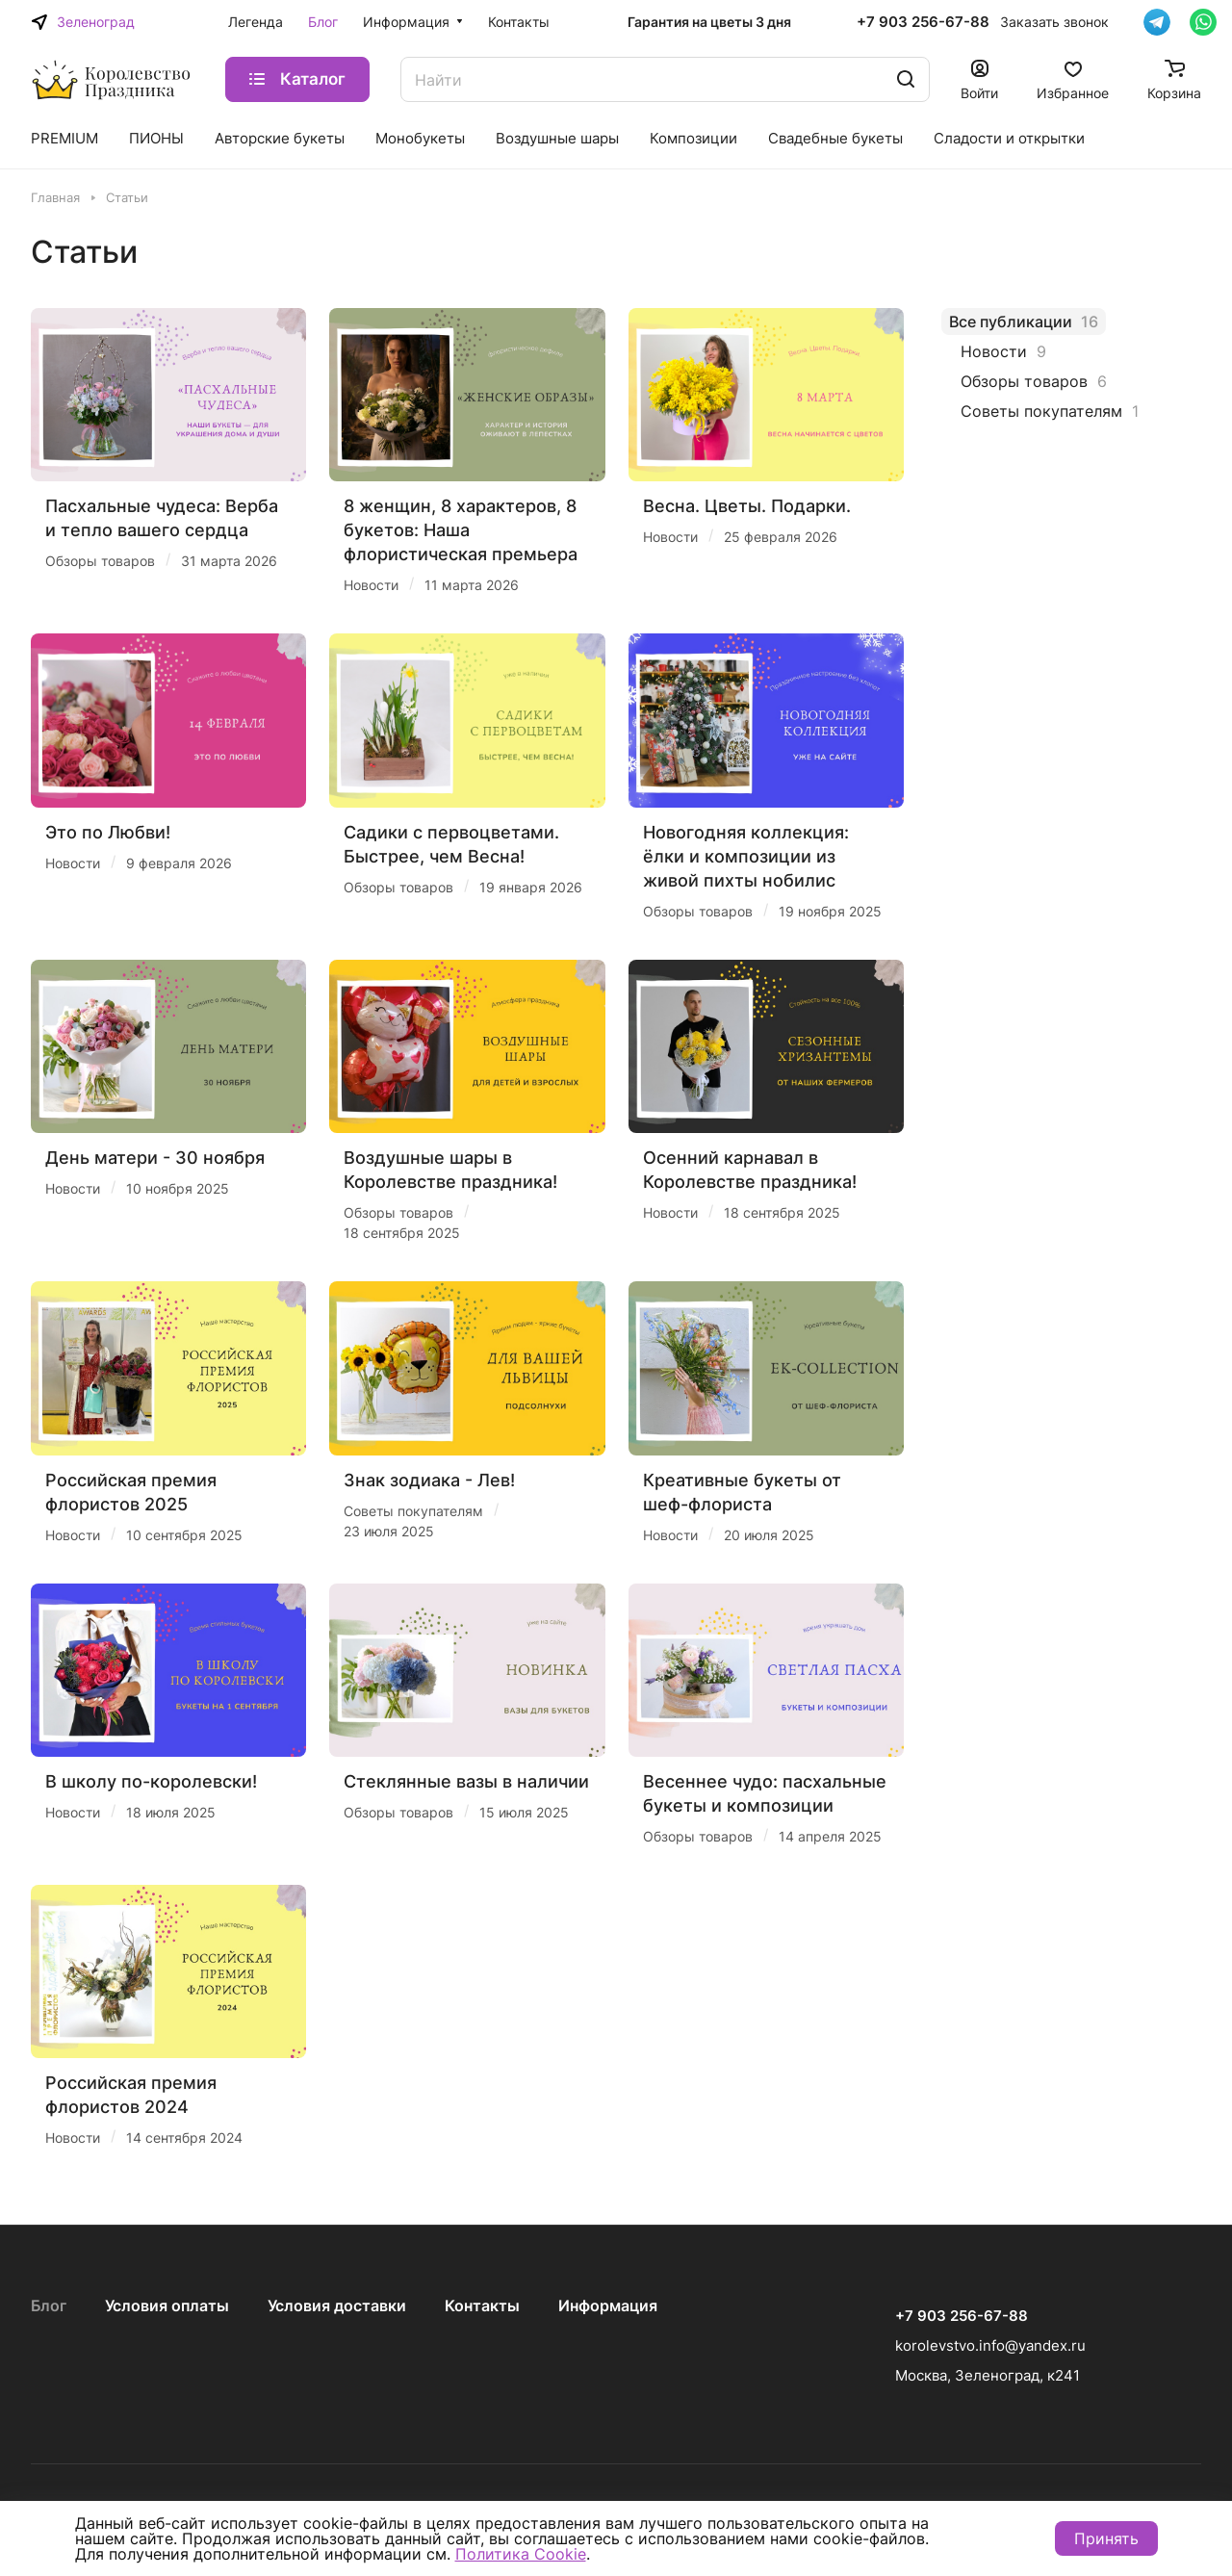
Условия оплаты (167, 2305)
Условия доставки (337, 2305)
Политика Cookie (520, 2553)
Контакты (482, 2305)
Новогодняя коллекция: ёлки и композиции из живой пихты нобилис (746, 856)
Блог (48, 2305)
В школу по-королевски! (151, 1781)
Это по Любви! (107, 832)
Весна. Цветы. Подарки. (747, 506)
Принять (1106, 2538)
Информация (607, 2305)
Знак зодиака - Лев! (429, 1480)
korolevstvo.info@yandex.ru (990, 2345)
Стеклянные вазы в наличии (466, 1781)
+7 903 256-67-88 (923, 22)
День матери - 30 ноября (155, 1157)
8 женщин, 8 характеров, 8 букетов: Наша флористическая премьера (461, 530)
